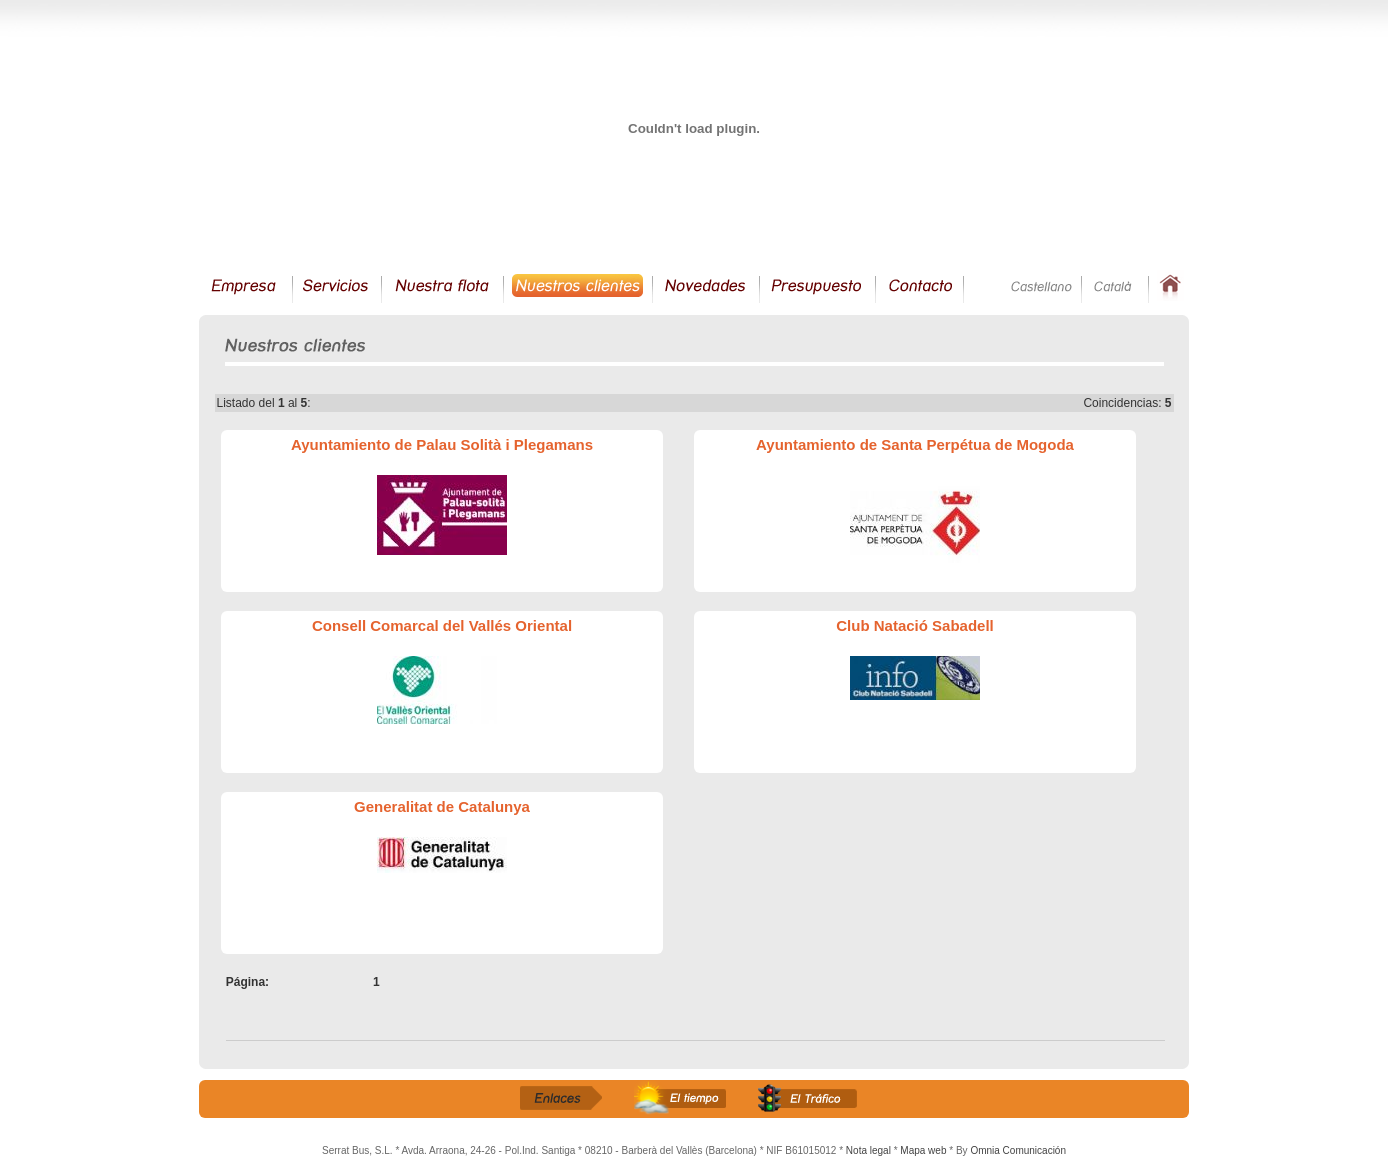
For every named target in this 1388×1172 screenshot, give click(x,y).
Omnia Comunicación (1018, 1150)
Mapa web (923, 1150)
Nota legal (868, 1150)
